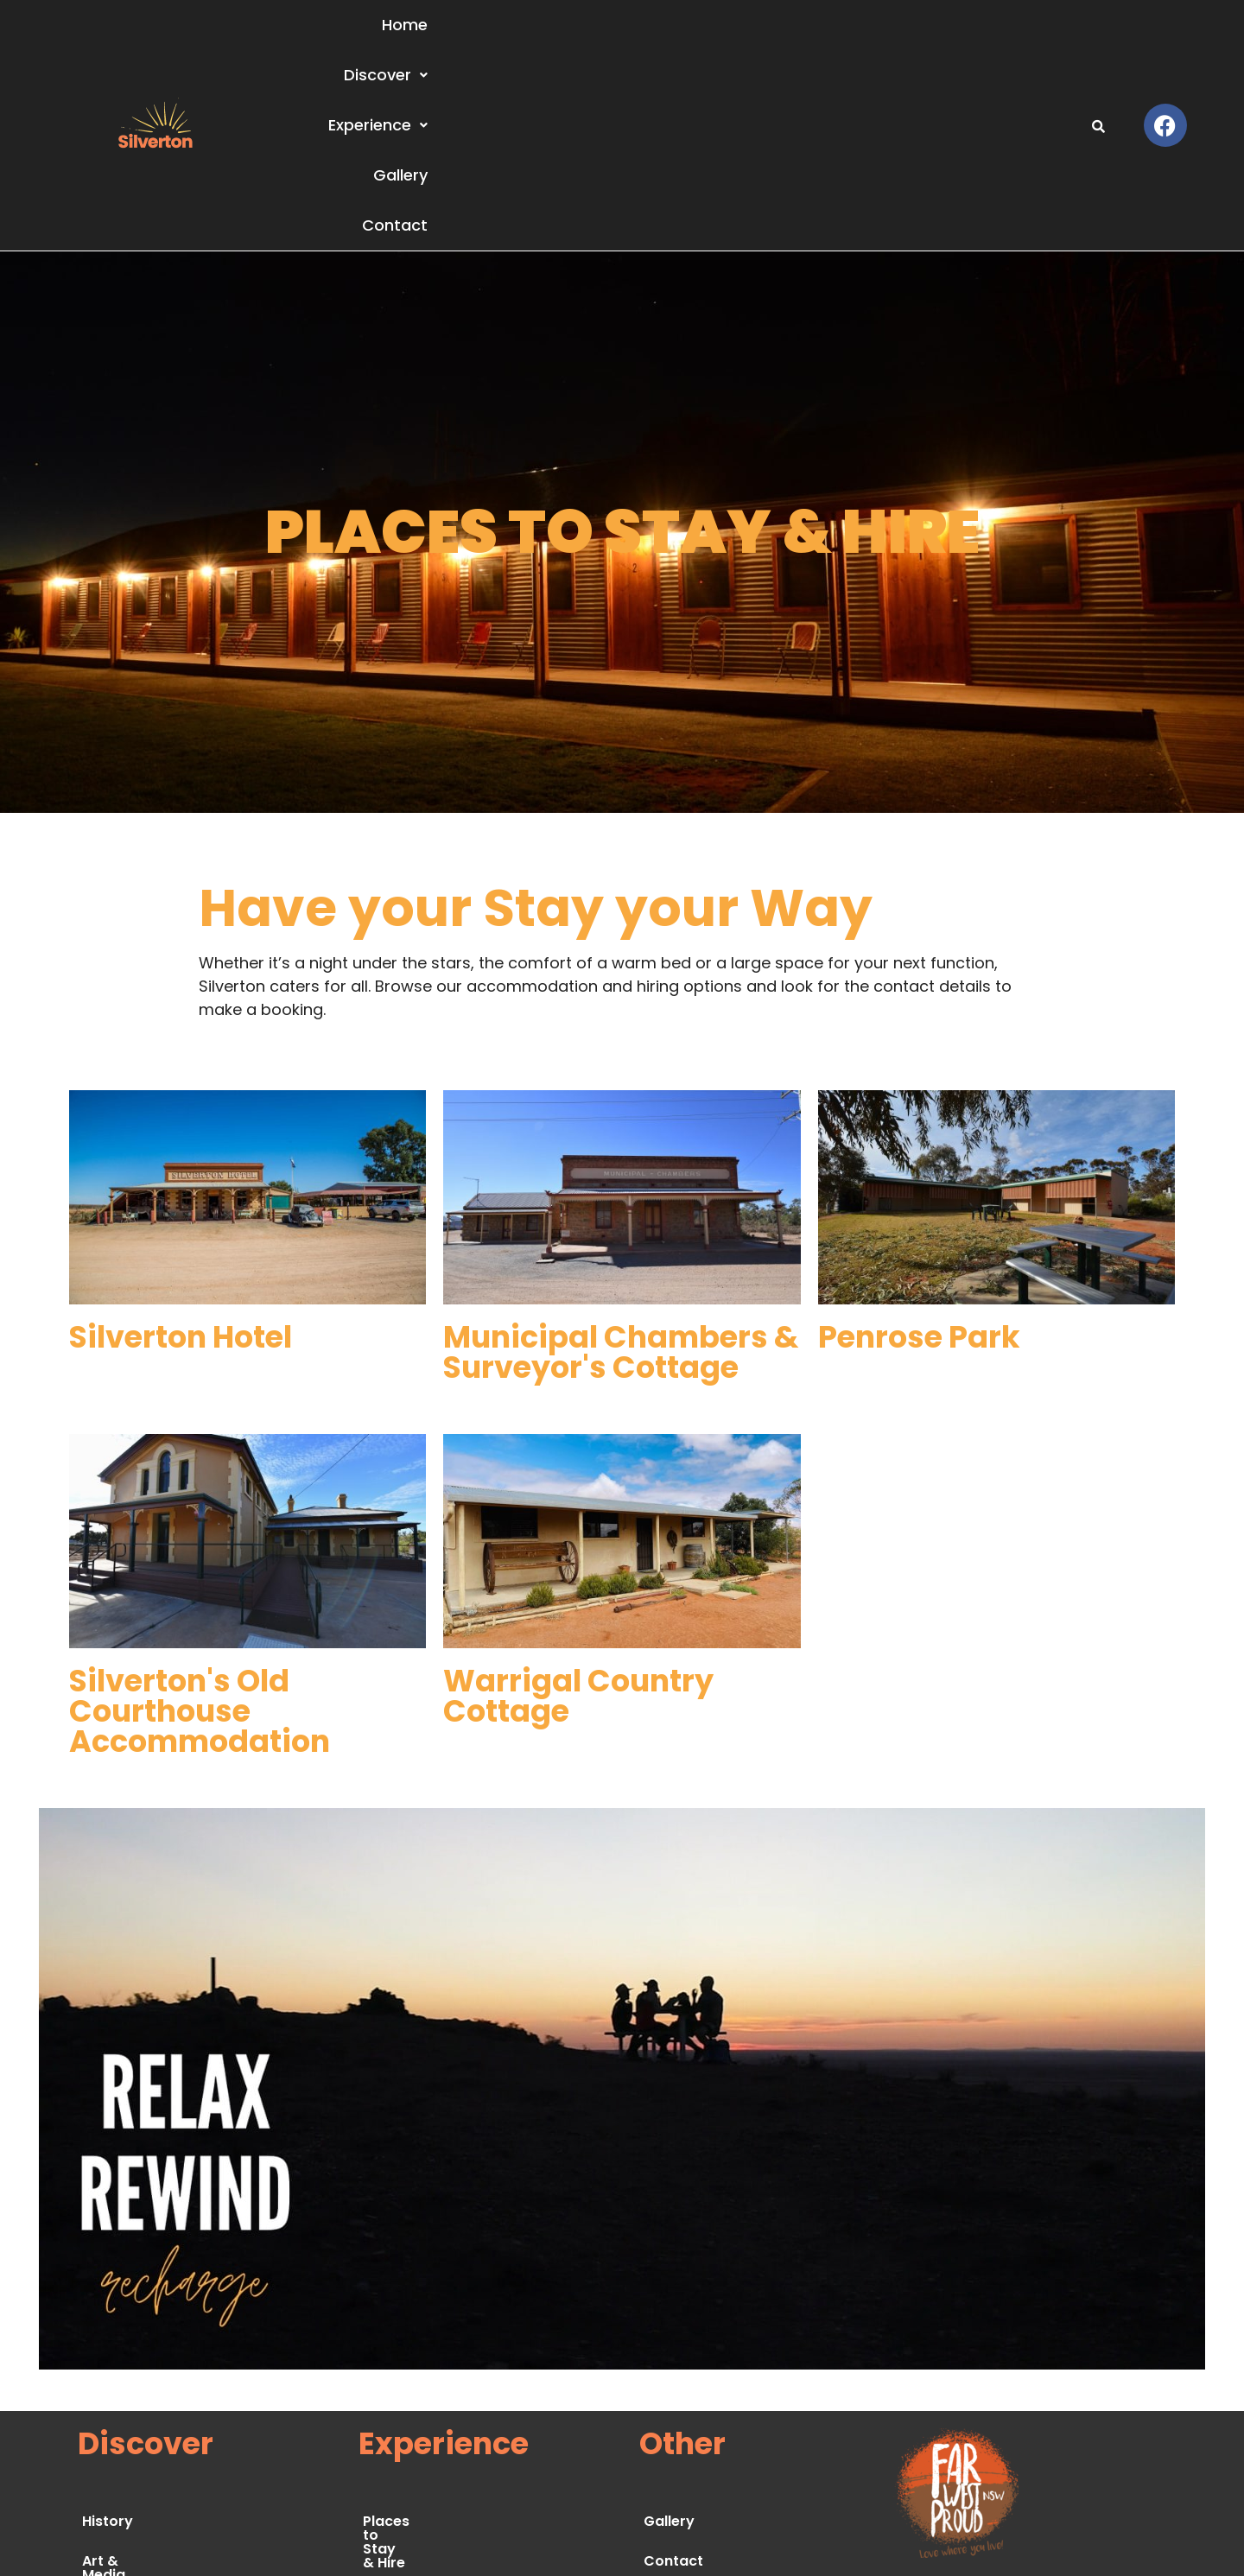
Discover (699, 38)
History (107, 2348)
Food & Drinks (412, 2428)
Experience (825, 38)
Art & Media (123, 2388)
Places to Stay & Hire (437, 2348)
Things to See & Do (429, 2388)
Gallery (937, 38)
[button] (699, 39)
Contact (1031, 38)
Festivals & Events (427, 2468)
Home (600, 38)
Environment (126, 2428)
